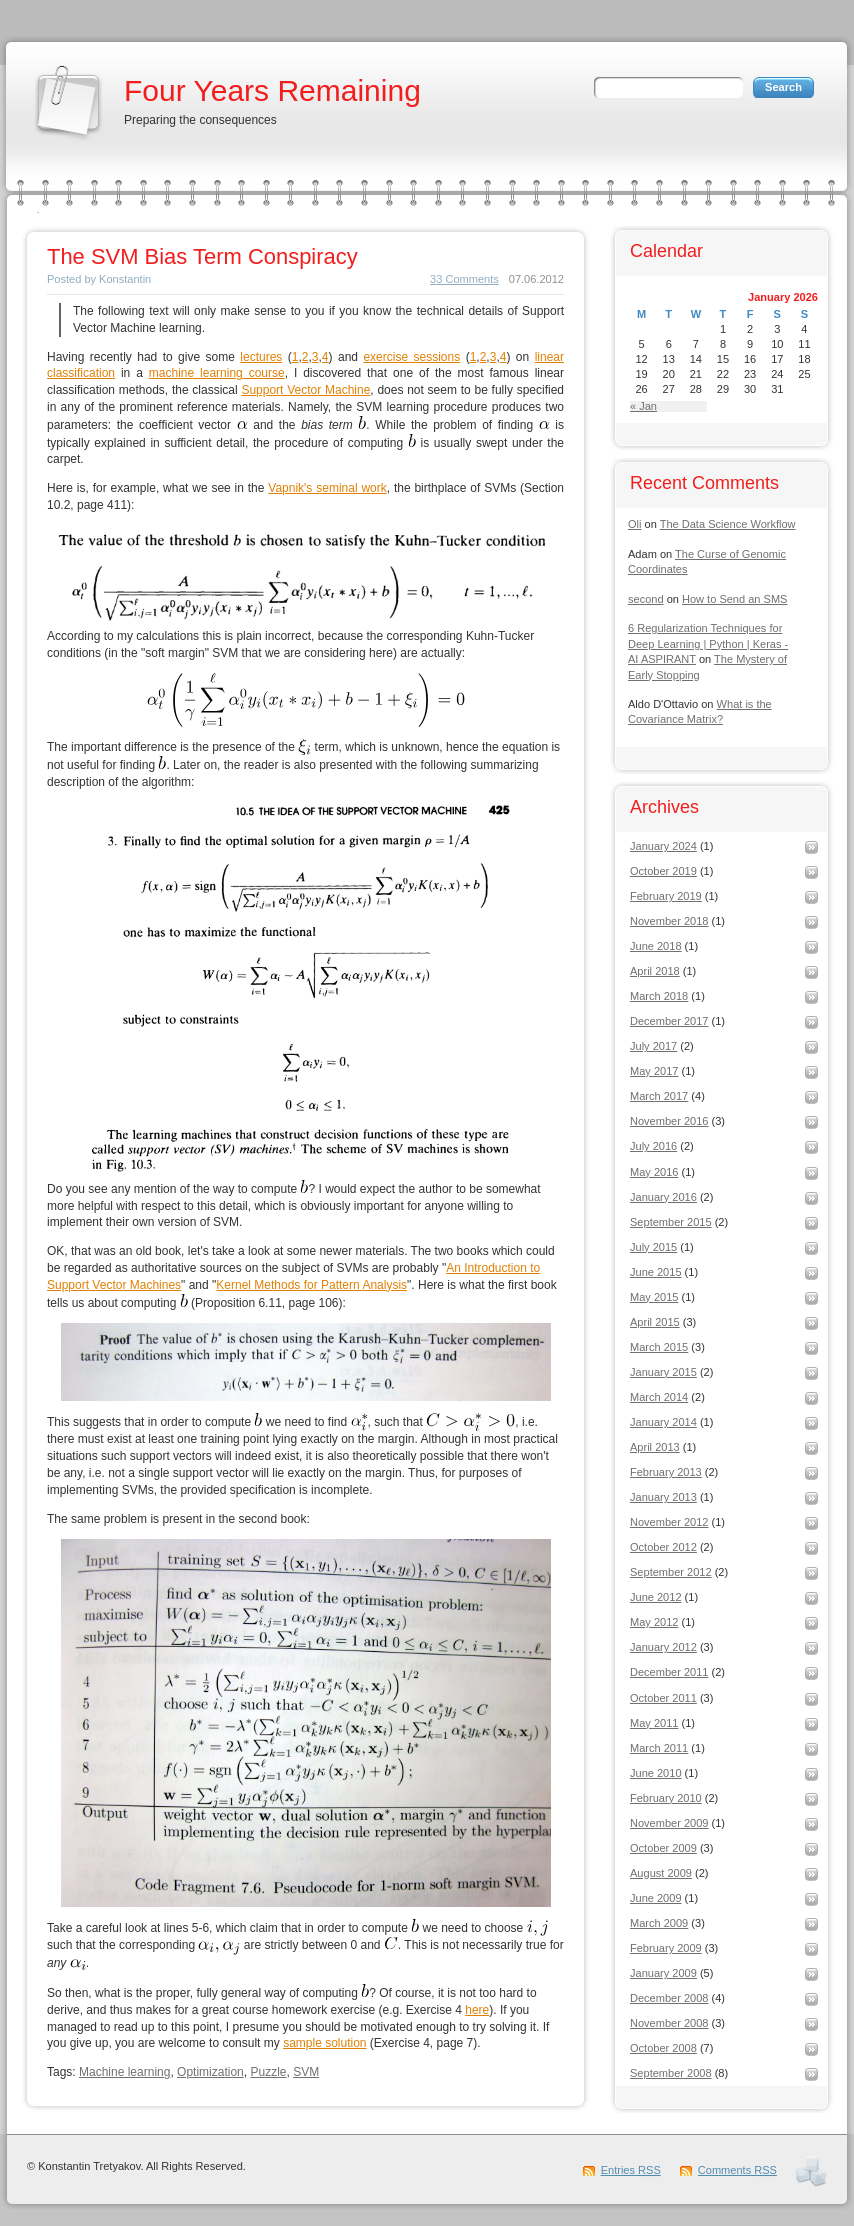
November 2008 (669, 2023)
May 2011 (654, 1723)
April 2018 (655, 971)
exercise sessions (411, 357)
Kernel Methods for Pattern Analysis (311, 1285)
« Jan (643, 406)
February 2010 (666, 1798)
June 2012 (656, 1597)
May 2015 (654, 1297)
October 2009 (663, 1848)
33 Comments (464, 279)
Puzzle (268, 2072)
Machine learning (124, 2072)
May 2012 (654, 1622)
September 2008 (671, 2073)
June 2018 (656, 946)
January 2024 (663, 846)
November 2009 (669, 1823)
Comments (737, 2170)
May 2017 (654, 1071)
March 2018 (659, 996)
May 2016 (654, 1172)
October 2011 (663, 1698)
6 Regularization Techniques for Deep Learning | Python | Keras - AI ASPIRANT (708, 643)
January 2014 (663, 1422)
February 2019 (666, 896)
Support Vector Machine (305, 390)
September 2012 (671, 1572)
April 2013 (655, 1447)
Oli (634, 524)
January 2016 (663, 1197)
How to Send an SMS (734, 599)
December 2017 (669, 1021)
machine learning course (217, 373)
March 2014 (659, 1397)
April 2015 (655, 1322)
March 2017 (659, 1096)
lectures (261, 357)
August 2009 (661, 1873)
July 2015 (653, 1247)
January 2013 (663, 1497)
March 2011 (659, 1748)
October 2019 (663, 871)
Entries (631, 2170)
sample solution (324, 2043)
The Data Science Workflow (728, 524)
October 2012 (663, 1547)
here (477, 2010)
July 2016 (653, 1146)
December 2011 (669, 1672)
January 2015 (663, 1372)
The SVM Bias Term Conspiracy (202, 256)
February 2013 (666, 1472)
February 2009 (666, 1948)
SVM (306, 2072)
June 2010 (656, 1773)
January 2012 (663, 1647)
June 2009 (656, 1898)
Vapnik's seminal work (327, 488)
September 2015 (671, 1222)
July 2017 (653, 1046)
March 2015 (659, 1347)
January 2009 (663, 1973)
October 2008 (663, 2048)
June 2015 (656, 1272)
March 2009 (659, 1923)
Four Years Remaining (272, 90)
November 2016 (669, 1121)
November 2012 (669, 1522)
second (646, 599)
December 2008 (669, 1998)
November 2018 (669, 921)
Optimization (210, 2072)
